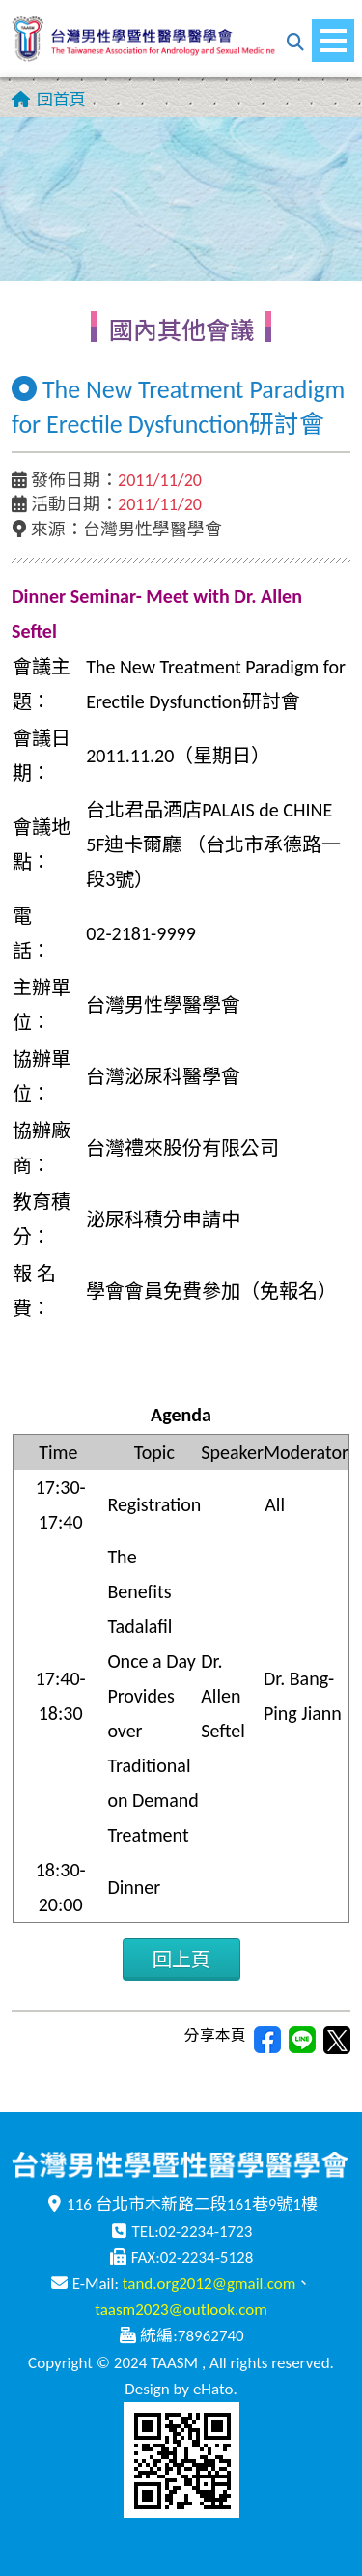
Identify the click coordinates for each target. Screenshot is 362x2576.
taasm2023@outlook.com (181, 2310)
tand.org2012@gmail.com (209, 2284)
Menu (337, 31)
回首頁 (61, 100)
